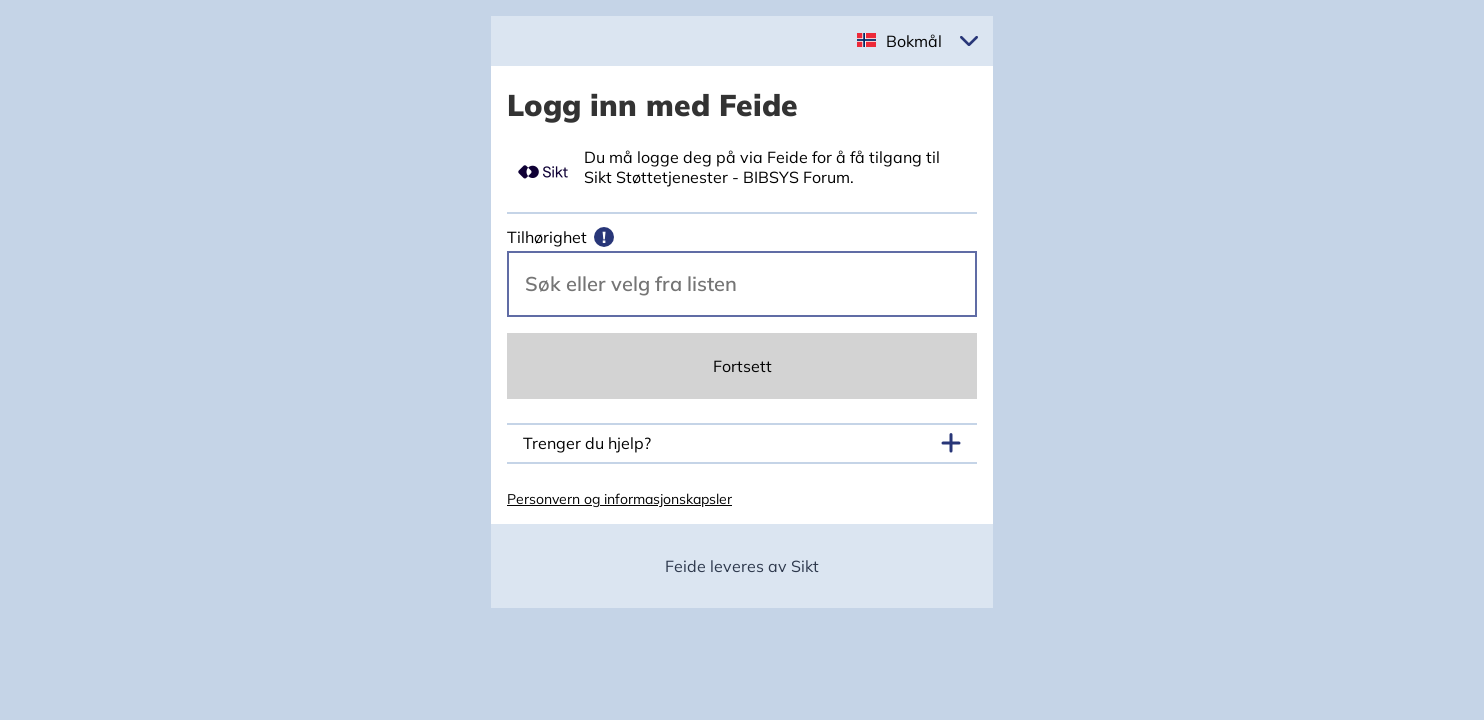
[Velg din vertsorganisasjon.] (742, 284)
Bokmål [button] (914, 41)
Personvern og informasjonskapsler (619, 499)
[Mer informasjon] (604, 237)
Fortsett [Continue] (742, 366)
